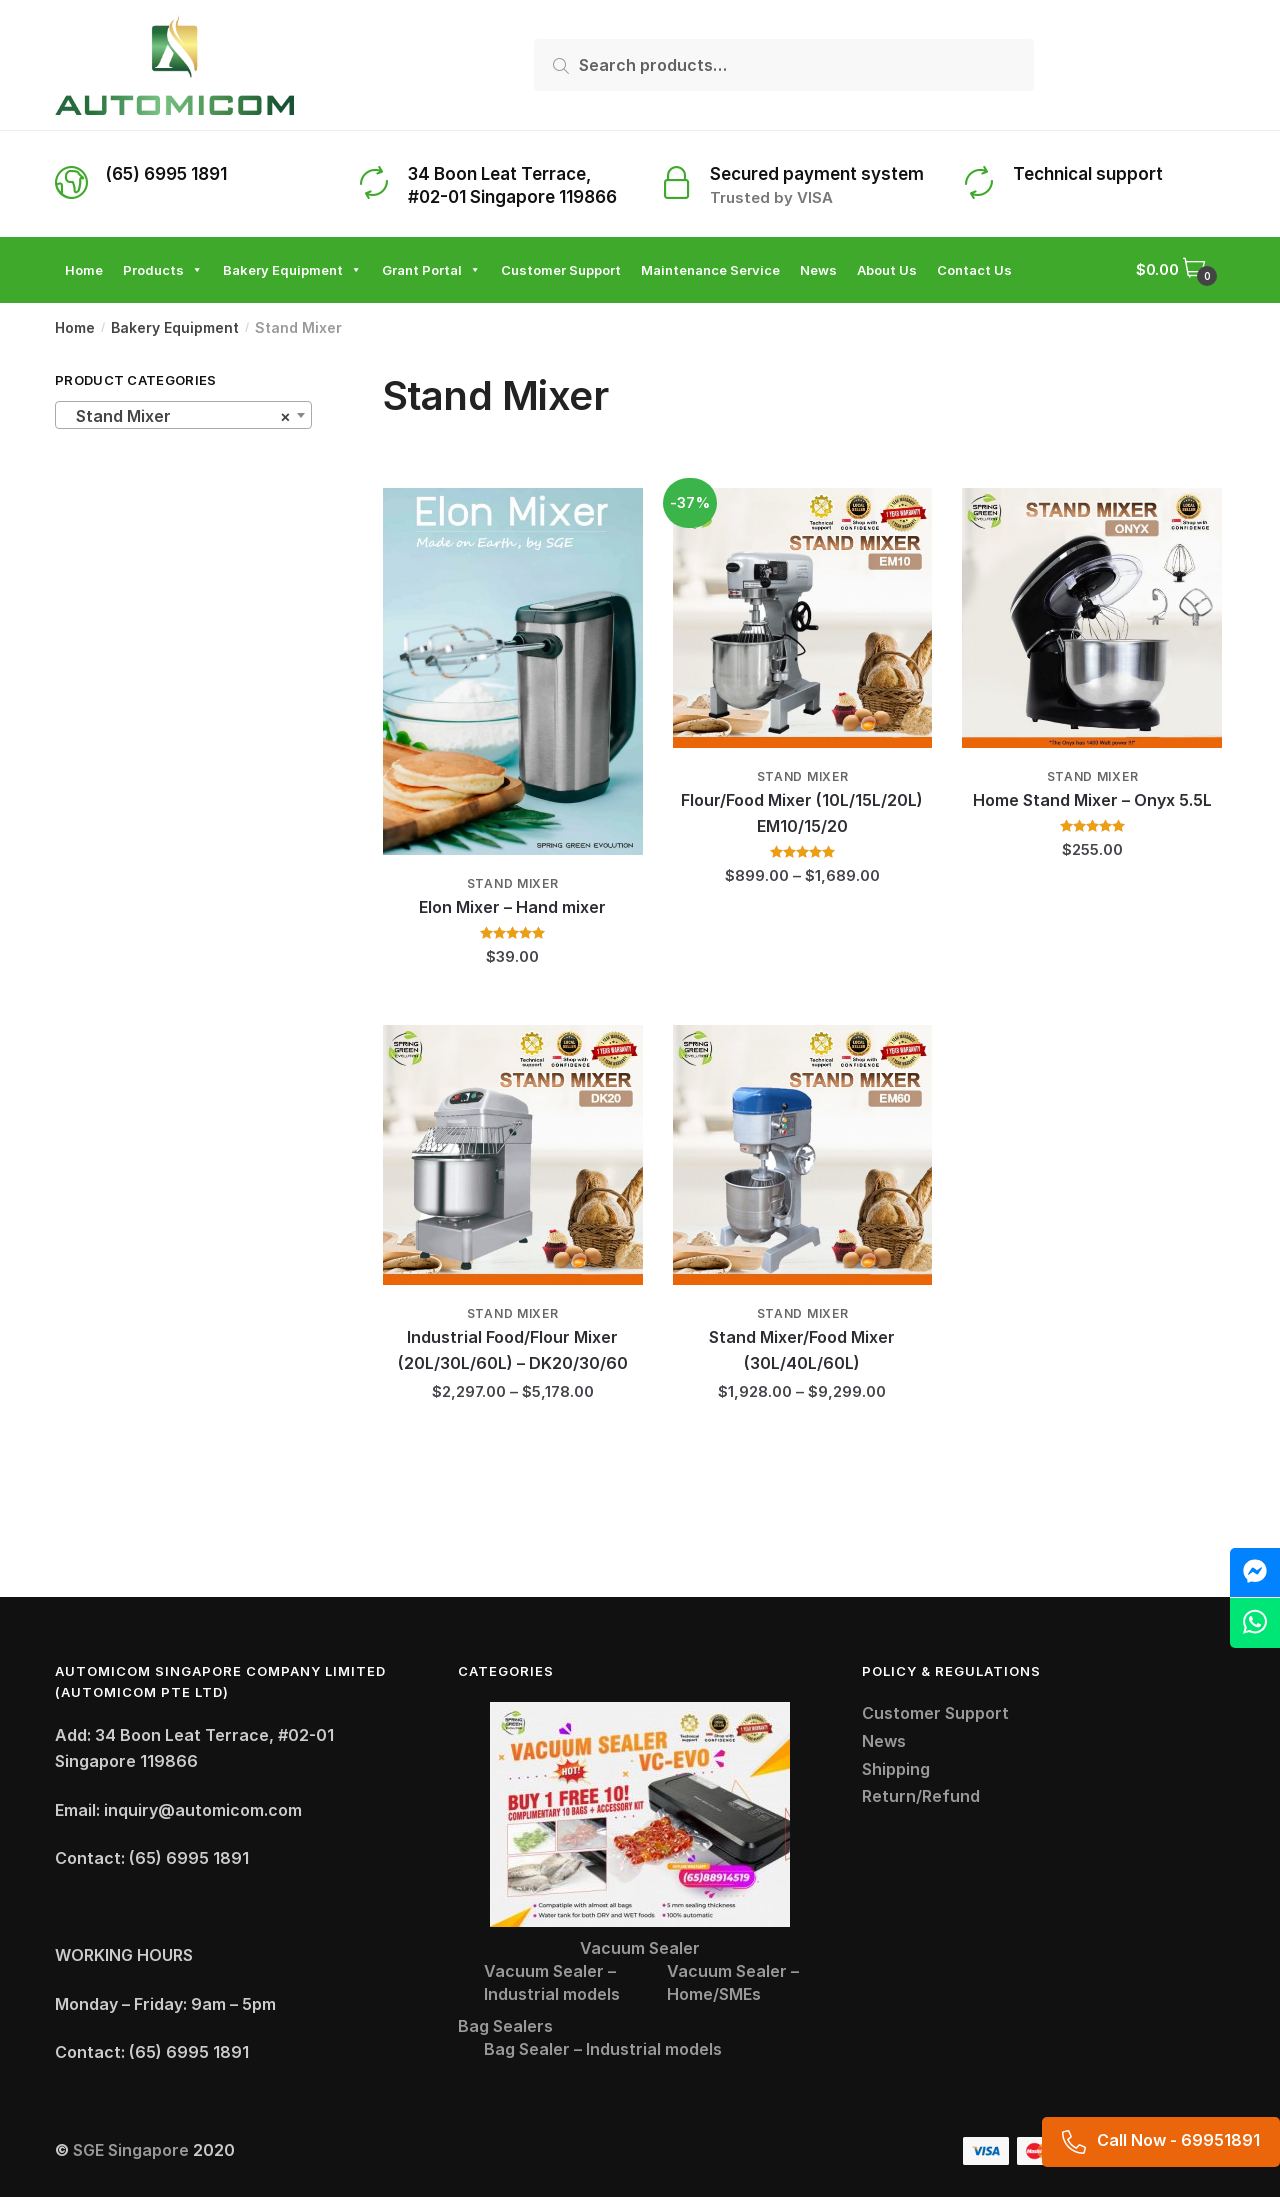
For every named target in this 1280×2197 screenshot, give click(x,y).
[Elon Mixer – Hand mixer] (513, 671)
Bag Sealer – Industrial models (603, 2049)
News (884, 1741)
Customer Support (935, 1713)
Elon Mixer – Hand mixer (512, 907)
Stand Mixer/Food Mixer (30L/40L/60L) (802, 1350)
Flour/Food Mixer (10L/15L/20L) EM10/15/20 (802, 813)
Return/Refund (921, 1796)
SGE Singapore (131, 2150)
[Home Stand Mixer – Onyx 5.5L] (1092, 618)
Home (75, 327)
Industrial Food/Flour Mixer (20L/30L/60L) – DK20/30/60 (513, 1350)
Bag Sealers (505, 2026)
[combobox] (183, 415)
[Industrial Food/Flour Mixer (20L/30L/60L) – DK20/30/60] (513, 1155)
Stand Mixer (513, 883)
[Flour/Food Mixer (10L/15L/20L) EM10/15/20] (803, 618)
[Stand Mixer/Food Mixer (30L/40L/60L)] (803, 1155)
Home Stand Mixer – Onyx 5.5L (1092, 800)
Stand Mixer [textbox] (177, 416)
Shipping (896, 1769)
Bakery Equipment (175, 327)
